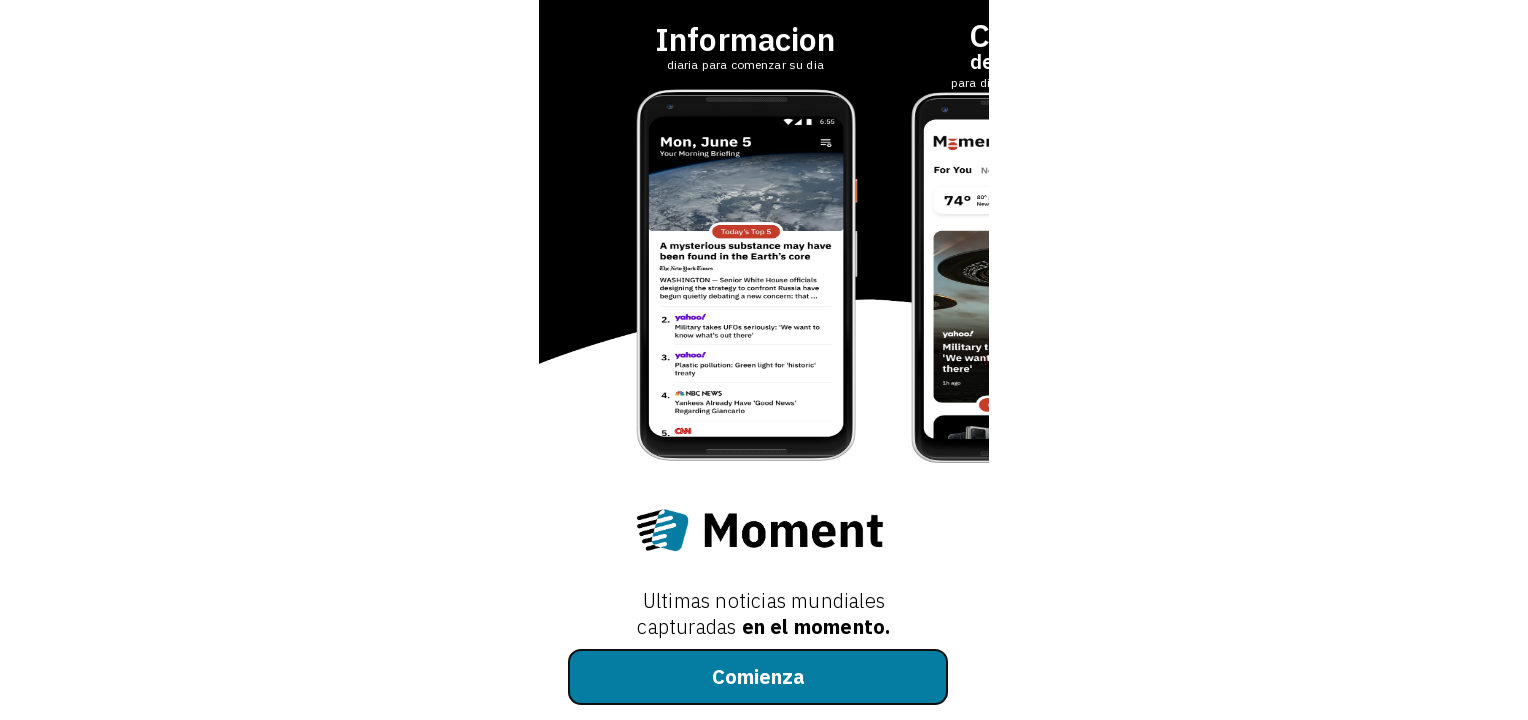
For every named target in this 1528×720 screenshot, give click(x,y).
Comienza (758, 676)
